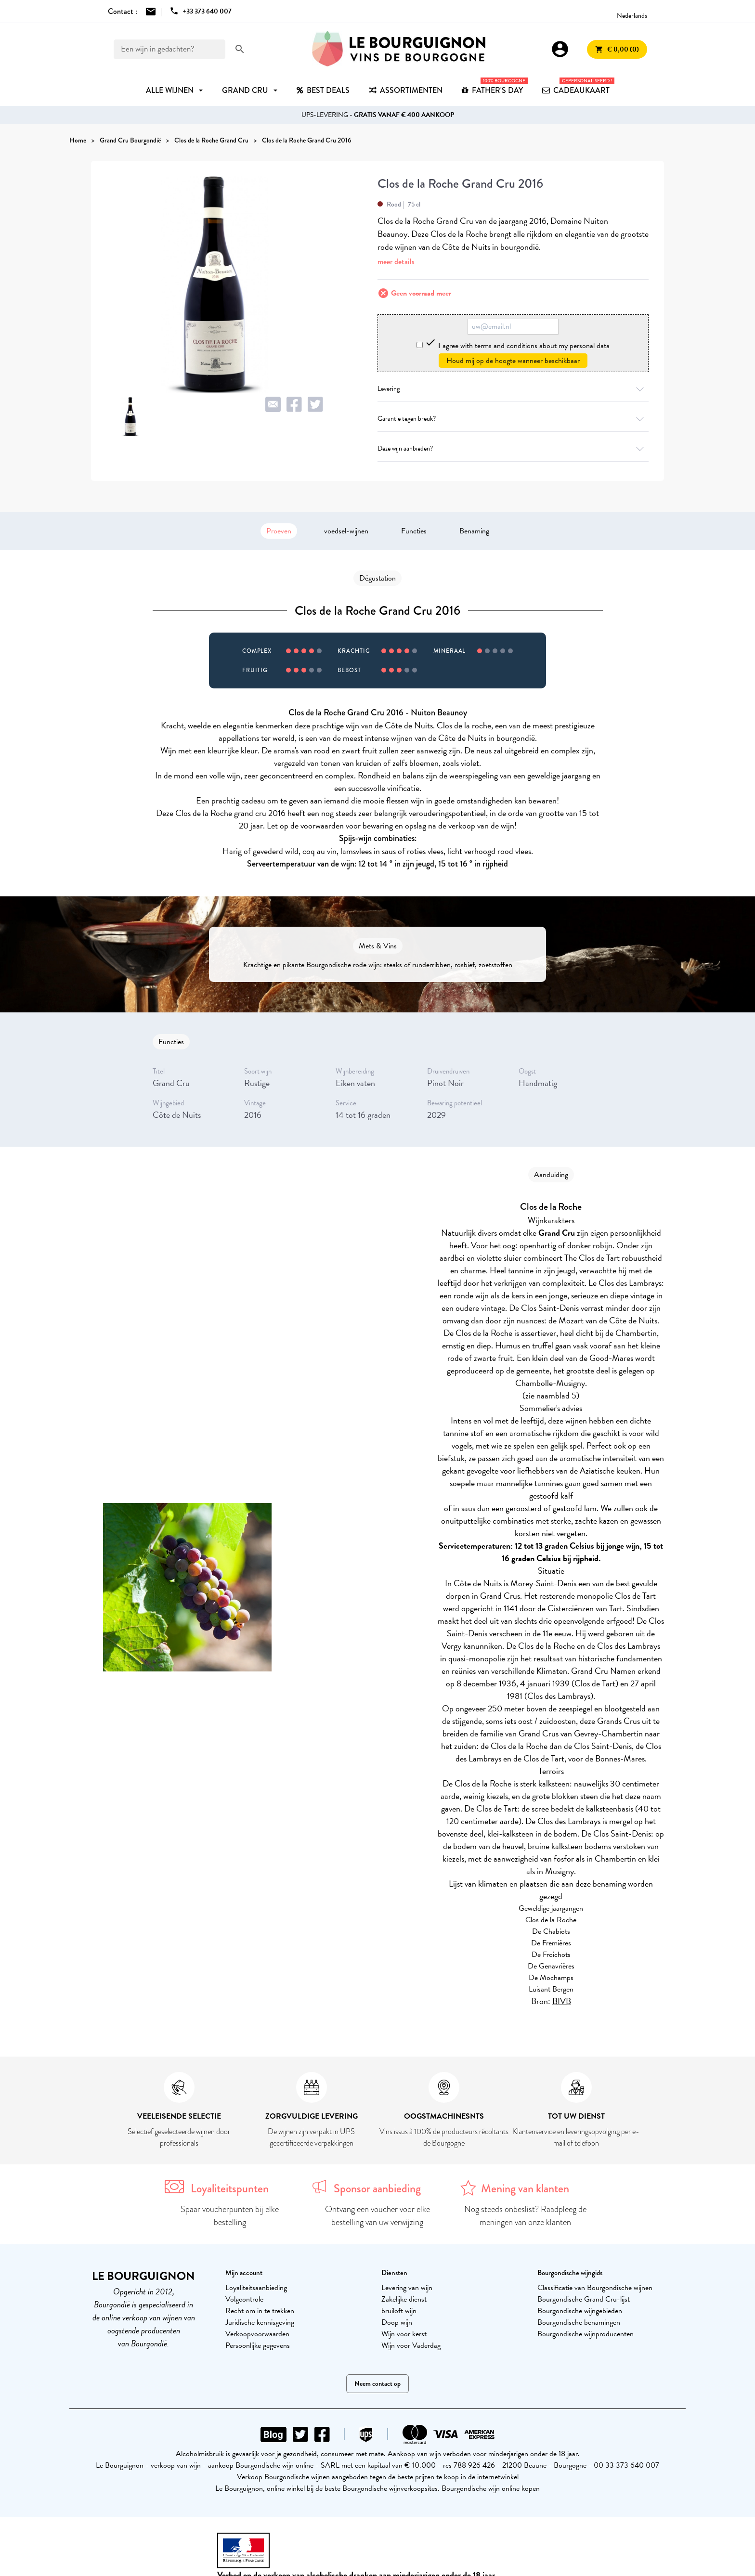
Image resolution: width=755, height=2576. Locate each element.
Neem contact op (377, 2384)
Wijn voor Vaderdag (411, 2345)
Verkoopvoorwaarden (257, 2334)
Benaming (474, 531)
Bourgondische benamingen (578, 2322)
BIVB (561, 2000)
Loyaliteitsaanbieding (256, 2287)
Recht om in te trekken (259, 2311)
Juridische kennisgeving (259, 2322)
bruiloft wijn (399, 2311)
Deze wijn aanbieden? (513, 448)
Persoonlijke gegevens (257, 2345)
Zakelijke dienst (404, 2299)
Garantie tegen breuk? (513, 419)
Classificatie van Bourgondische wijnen (594, 2287)
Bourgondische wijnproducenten (585, 2334)
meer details (396, 261)
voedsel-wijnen (346, 531)
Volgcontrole (244, 2299)
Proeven (278, 531)
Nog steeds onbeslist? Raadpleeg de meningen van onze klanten (525, 2215)
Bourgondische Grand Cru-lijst (583, 2299)
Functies (414, 531)
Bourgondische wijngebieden (579, 2311)
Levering (513, 389)
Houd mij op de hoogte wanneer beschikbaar (513, 360)
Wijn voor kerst (404, 2334)
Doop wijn (396, 2322)
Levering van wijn (406, 2287)
